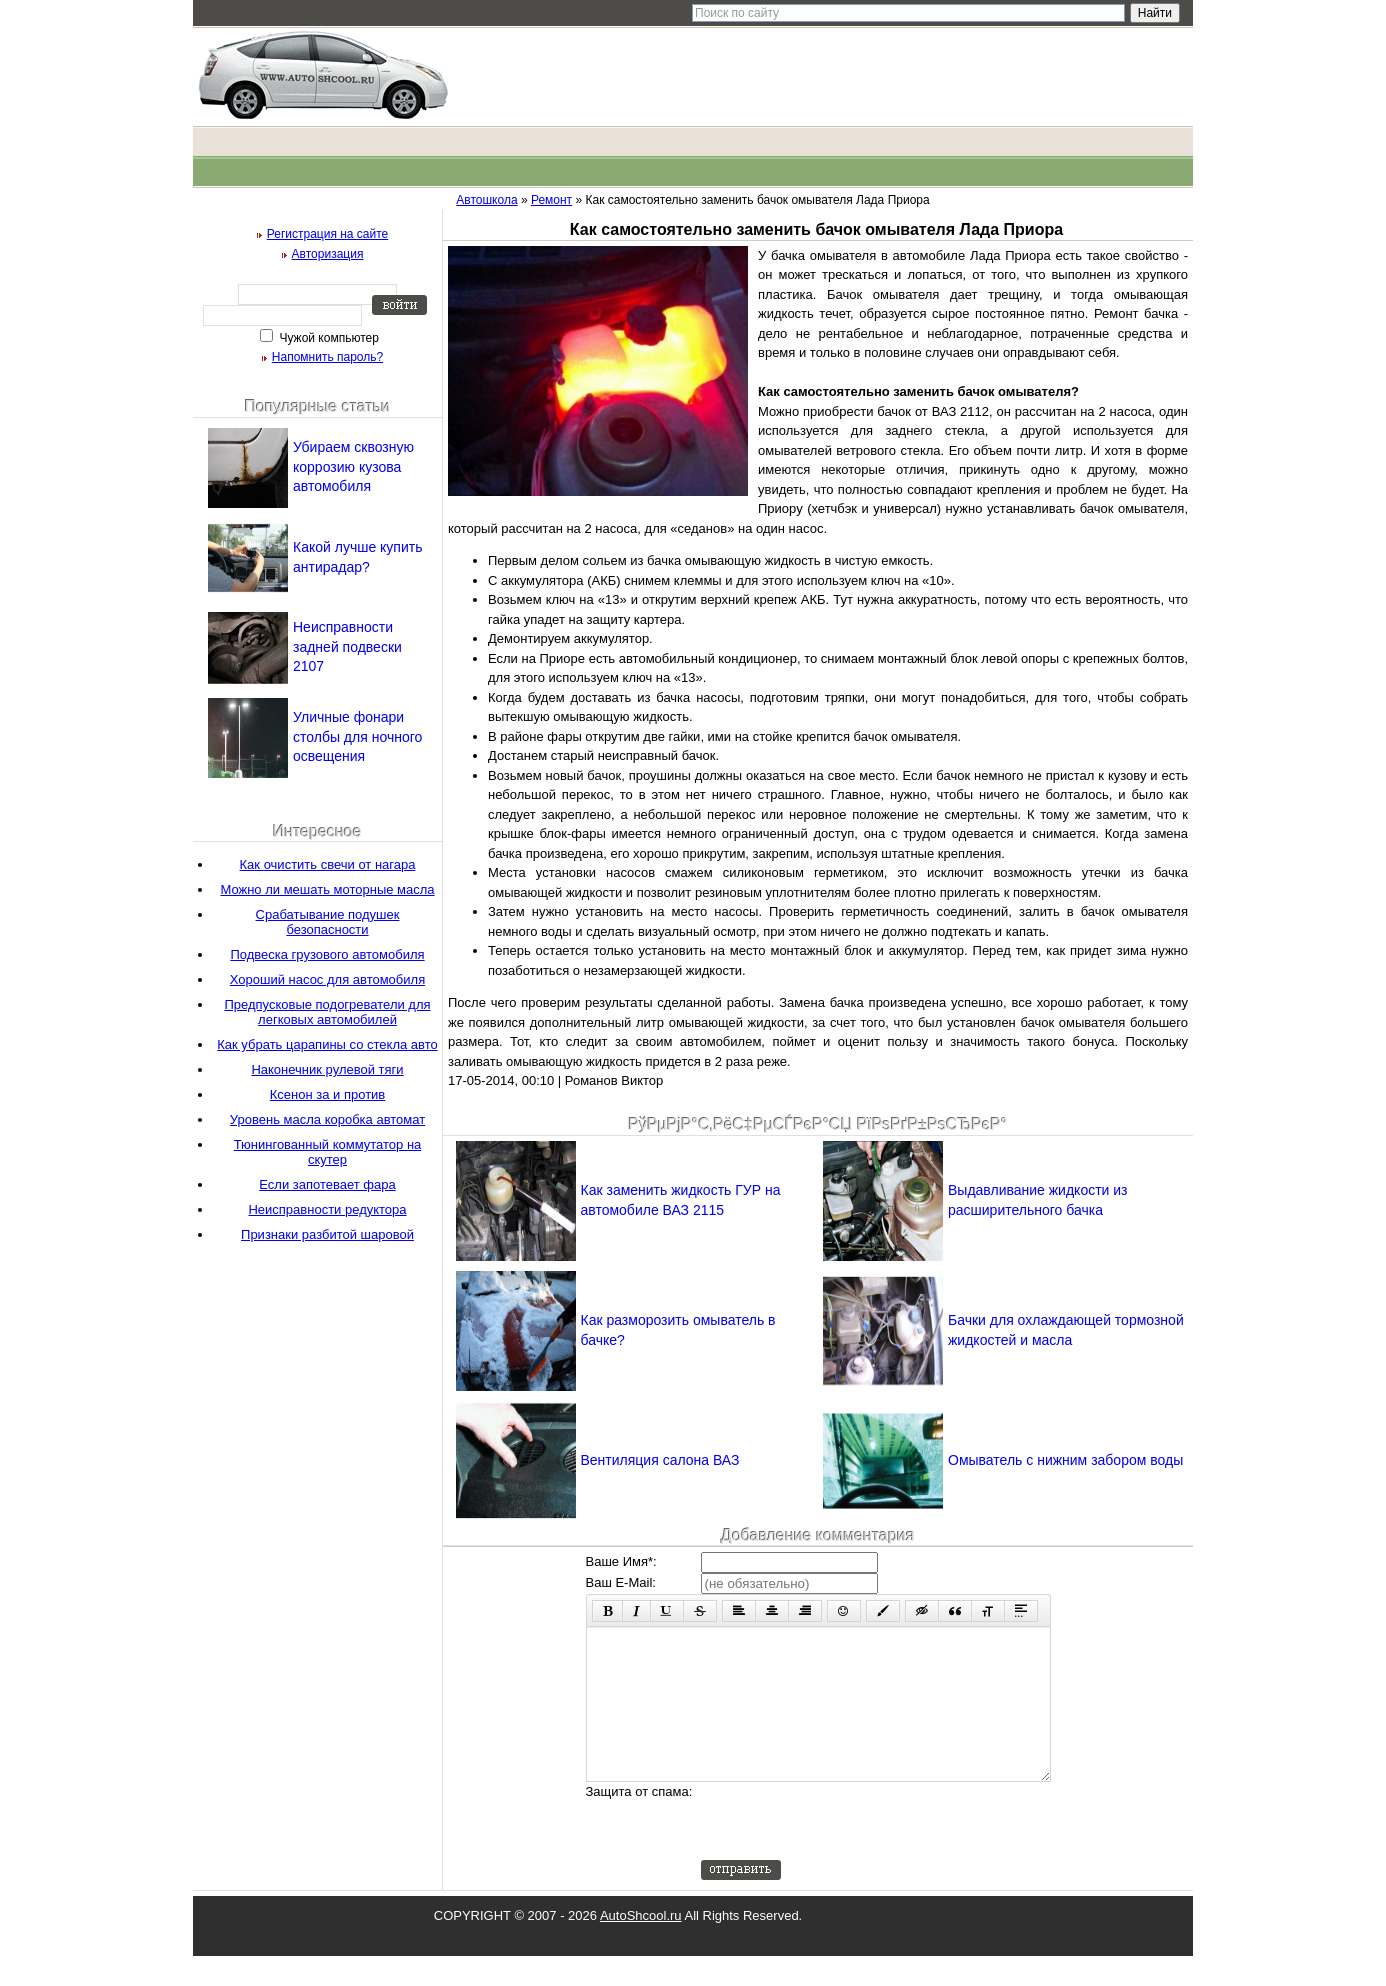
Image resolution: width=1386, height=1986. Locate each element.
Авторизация (328, 254)
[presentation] (853, 1851)
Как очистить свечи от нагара (328, 864)
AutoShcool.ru (641, 1945)
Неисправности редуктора (327, 1209)
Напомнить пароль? (327, 357)
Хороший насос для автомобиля (327, 979)
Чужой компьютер (327, 338)
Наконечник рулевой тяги (327, 1069)
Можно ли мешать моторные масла (327, 889)
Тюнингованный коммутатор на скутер (328, 1152)
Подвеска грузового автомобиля (327, 954)
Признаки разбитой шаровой (327, 1234)
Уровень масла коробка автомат (327, 1119)
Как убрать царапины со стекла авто (327, 1044)
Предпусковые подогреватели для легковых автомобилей (327, 1012)
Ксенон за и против (328, 1094)
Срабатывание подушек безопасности (328, 922)
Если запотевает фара (327, 1184)
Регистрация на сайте (328, 234)
